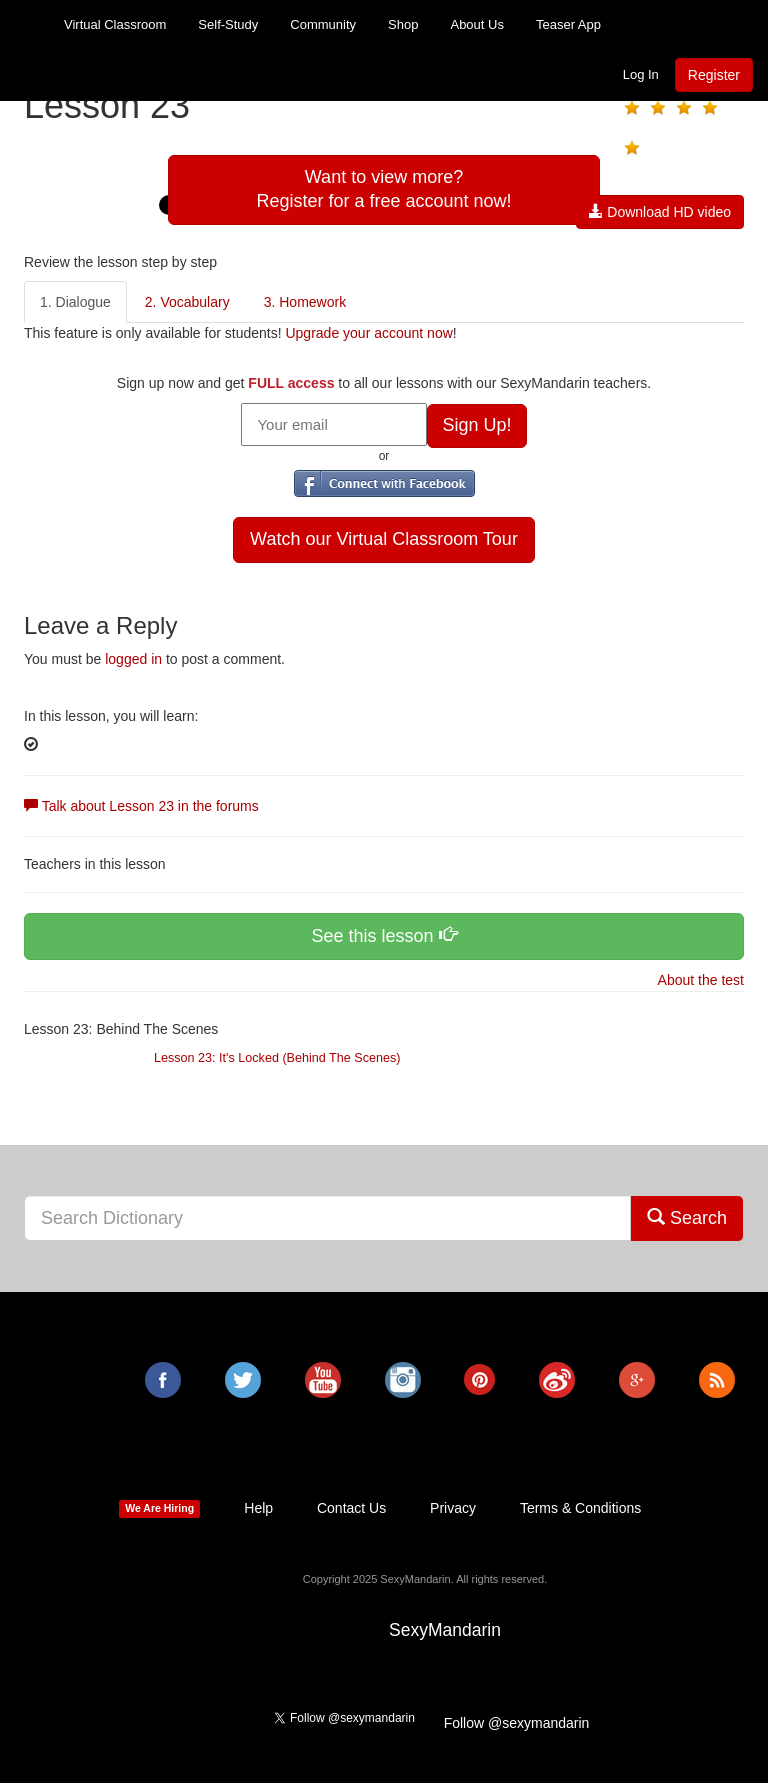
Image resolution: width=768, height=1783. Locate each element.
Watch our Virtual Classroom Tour (384, 539)
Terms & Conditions (580, 1508)
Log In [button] (641, 74)
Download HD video (660, 212)
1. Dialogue (75, 302)
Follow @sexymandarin (517, 1723)
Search (687, 1217)
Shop (403, 24)
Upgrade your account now (368, 333)
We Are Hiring (159, 1509)
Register (714, 75)
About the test (699, 980)
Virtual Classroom (115, 24)
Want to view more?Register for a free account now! (383, 189)
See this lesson (383, 935)
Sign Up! (476, 425)
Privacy (453, 1508)
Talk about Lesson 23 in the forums (141, 806)
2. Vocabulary (187, 302)
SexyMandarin (445, 1630)
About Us (476, 24)
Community (323, 24)
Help (258, 1508)
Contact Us (351, 1508)
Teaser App (568, 24)
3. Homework (305, 302)
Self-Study (228, 24)
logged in (133, 659)
